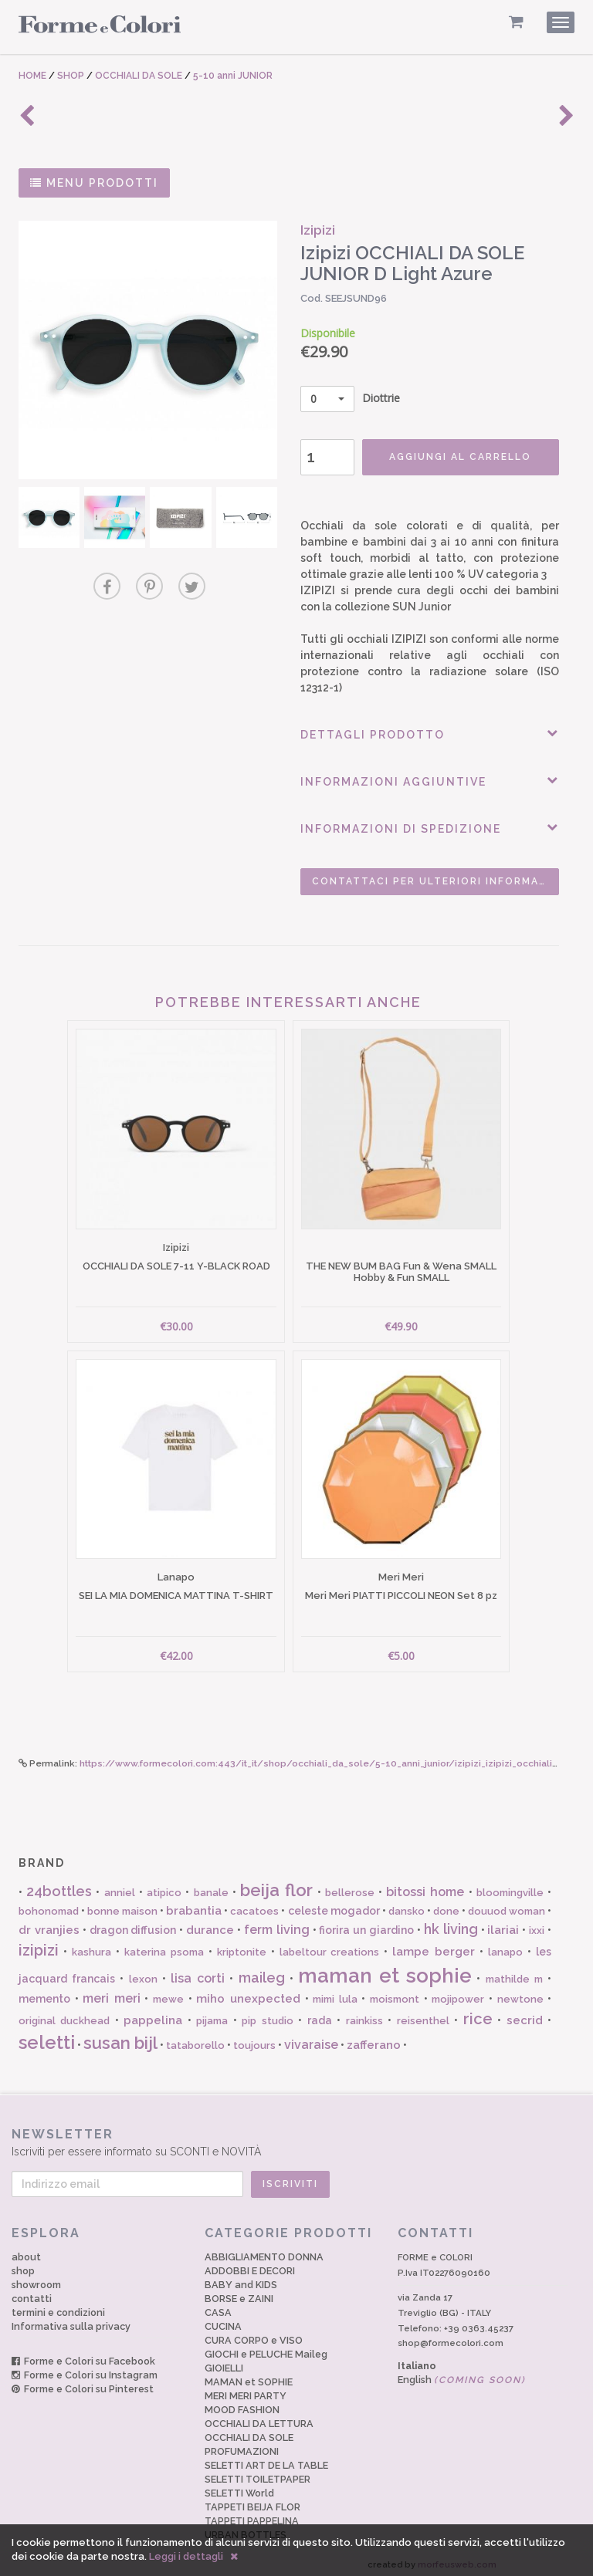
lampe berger (433, 1945)
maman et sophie (385, 1968)
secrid (525, 2013)
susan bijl (120, 2037)
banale (211, 1886)
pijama (212, 2014)
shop (23, 2264)
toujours (254, 2039)
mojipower (458, 1993)
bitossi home (425, 1885)
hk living (451, 1923)
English (462, 2373)
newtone (520, 1993)
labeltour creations (330, 1946)
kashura (91, 1946)
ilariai (503, 1924)
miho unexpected (248, 1993)
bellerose (349, 1886)
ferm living (277, 1923)
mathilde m (514, 1972)
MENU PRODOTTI (94, 183)
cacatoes (254, 1905)
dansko (406, 1905)
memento (44, 1992)
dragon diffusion (133, 1924)
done (446, 1905)
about (26, 2251)
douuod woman (506, 1905)
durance (210, 1924)
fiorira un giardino (366, 1924)
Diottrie (346, 399)
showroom (36, 2278)
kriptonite (241, 1946)
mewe (168, 1993)
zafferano (374, 2039)
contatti (32, 2292)
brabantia (194, 1905)
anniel (119, 1886)
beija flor (276, 1884)
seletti (47, 2036)
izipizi (39, 1944)
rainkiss (364, 2014)
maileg (262, 1970)
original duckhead (64, 2014)
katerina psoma (164, 1946)
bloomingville (510, 1886)
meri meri (112, 1992)
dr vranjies (49, 1924)
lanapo (505, 1946)
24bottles (59, 1885)
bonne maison (122, 1905)
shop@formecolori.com (450, 2336)
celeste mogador (334, 1904)
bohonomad (49, 1905)
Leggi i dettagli (186, 2556)
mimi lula (335, 1993)
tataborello (195, 2039)
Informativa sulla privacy (71, 2320)
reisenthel (423, 2014)
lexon (143, 1972)
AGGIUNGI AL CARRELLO (455, 456)
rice (478, 2012)
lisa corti (198, 1971)
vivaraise (311, 2038)
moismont (394, 1993)
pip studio (267, 2014)
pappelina (153, 2013)
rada (319, 2013)
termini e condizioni (58, 2306)
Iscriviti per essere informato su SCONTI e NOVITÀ (290, 2136)
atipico (164, 1886)
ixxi (536, 1924)
